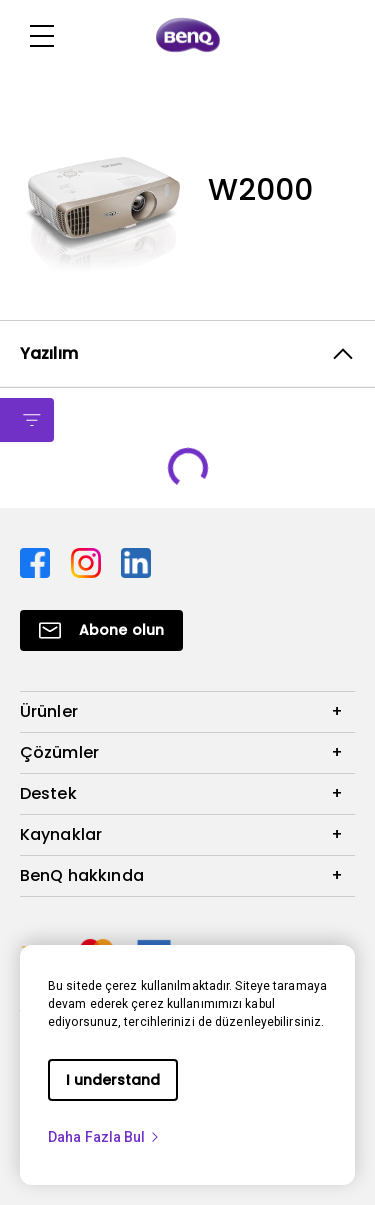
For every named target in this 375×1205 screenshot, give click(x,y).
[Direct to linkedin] (136, 561)
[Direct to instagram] (88, 561)
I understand (113, 1080)
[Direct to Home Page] (188, 36)
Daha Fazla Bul (104, 1137)
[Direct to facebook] (37, 561)
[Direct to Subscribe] (101, 630)
